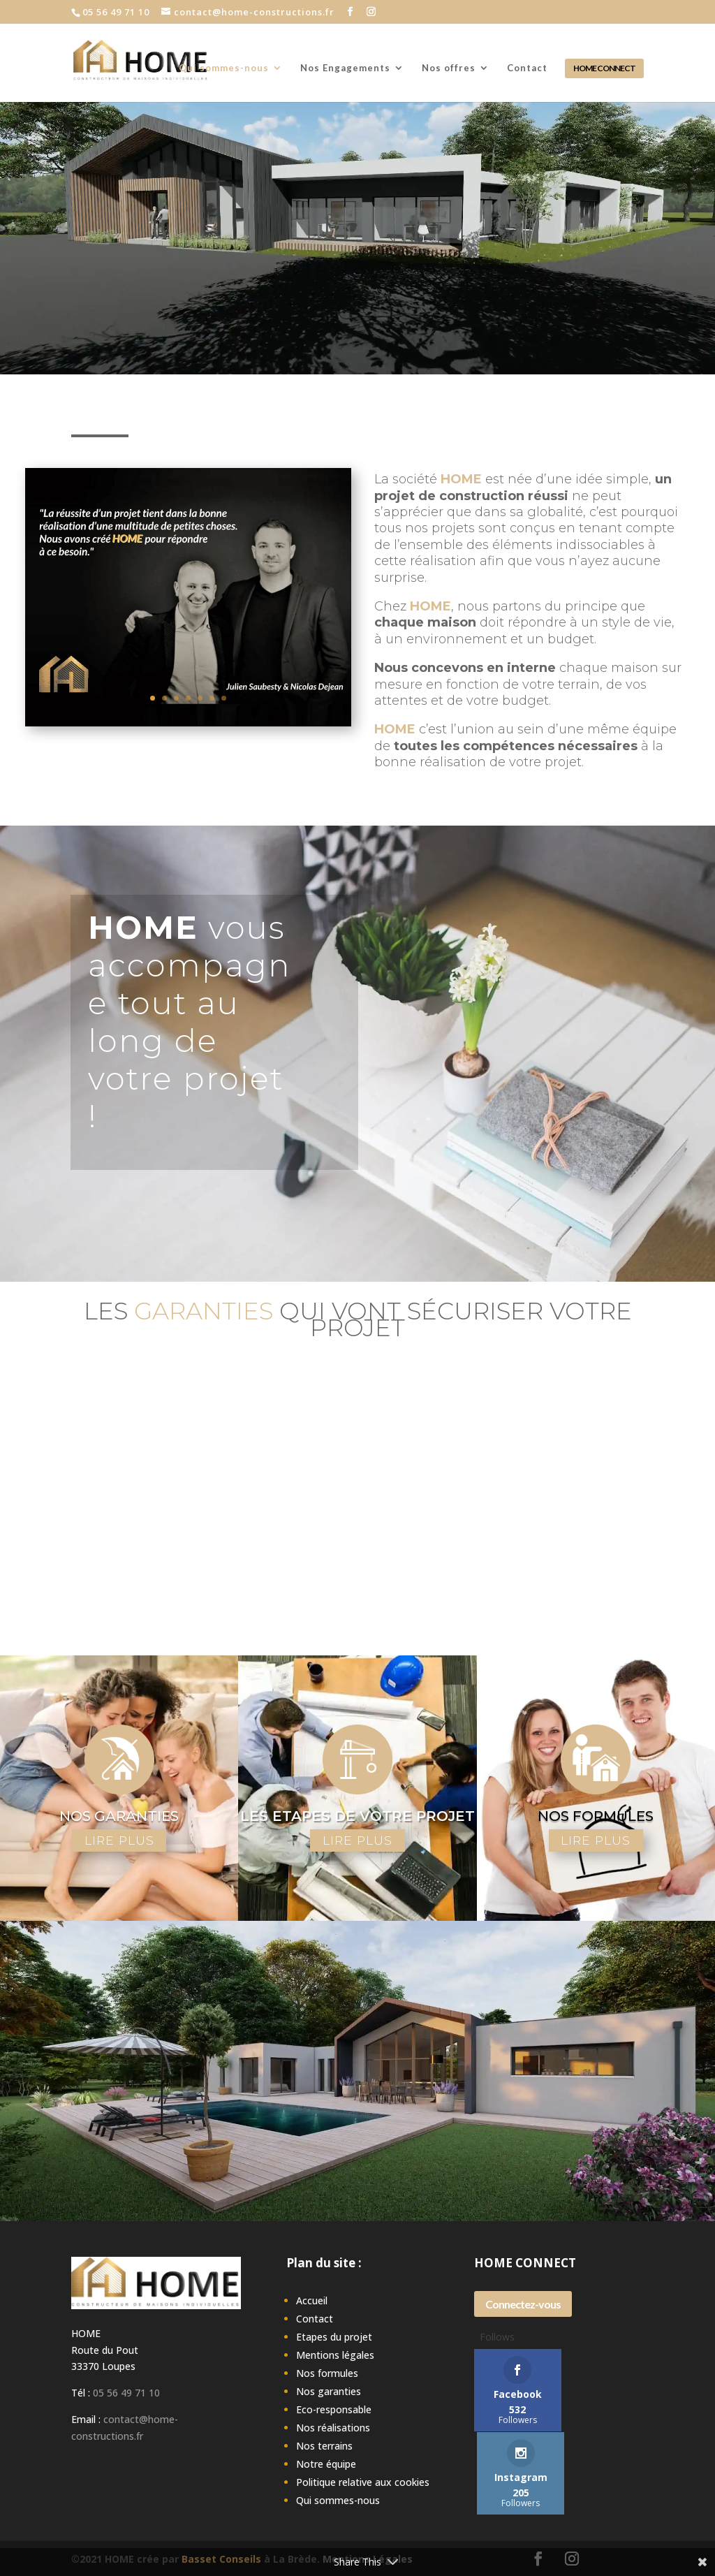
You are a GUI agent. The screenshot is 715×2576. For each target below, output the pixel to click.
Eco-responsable (333, 2410)
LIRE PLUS (119, 1840)
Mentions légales (335, 2355)
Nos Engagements (345, 68)
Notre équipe (326, 2464)
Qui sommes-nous (224, 68)
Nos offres (449, 68)
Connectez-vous (523, 2304)
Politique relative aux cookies (362, 2482)
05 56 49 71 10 (126, 2393)
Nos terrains (324, 2446)
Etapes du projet (334, 2337)
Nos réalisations (333, 2428)
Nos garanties (328, 2392)
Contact (527, 68)
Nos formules (327, 2373)
